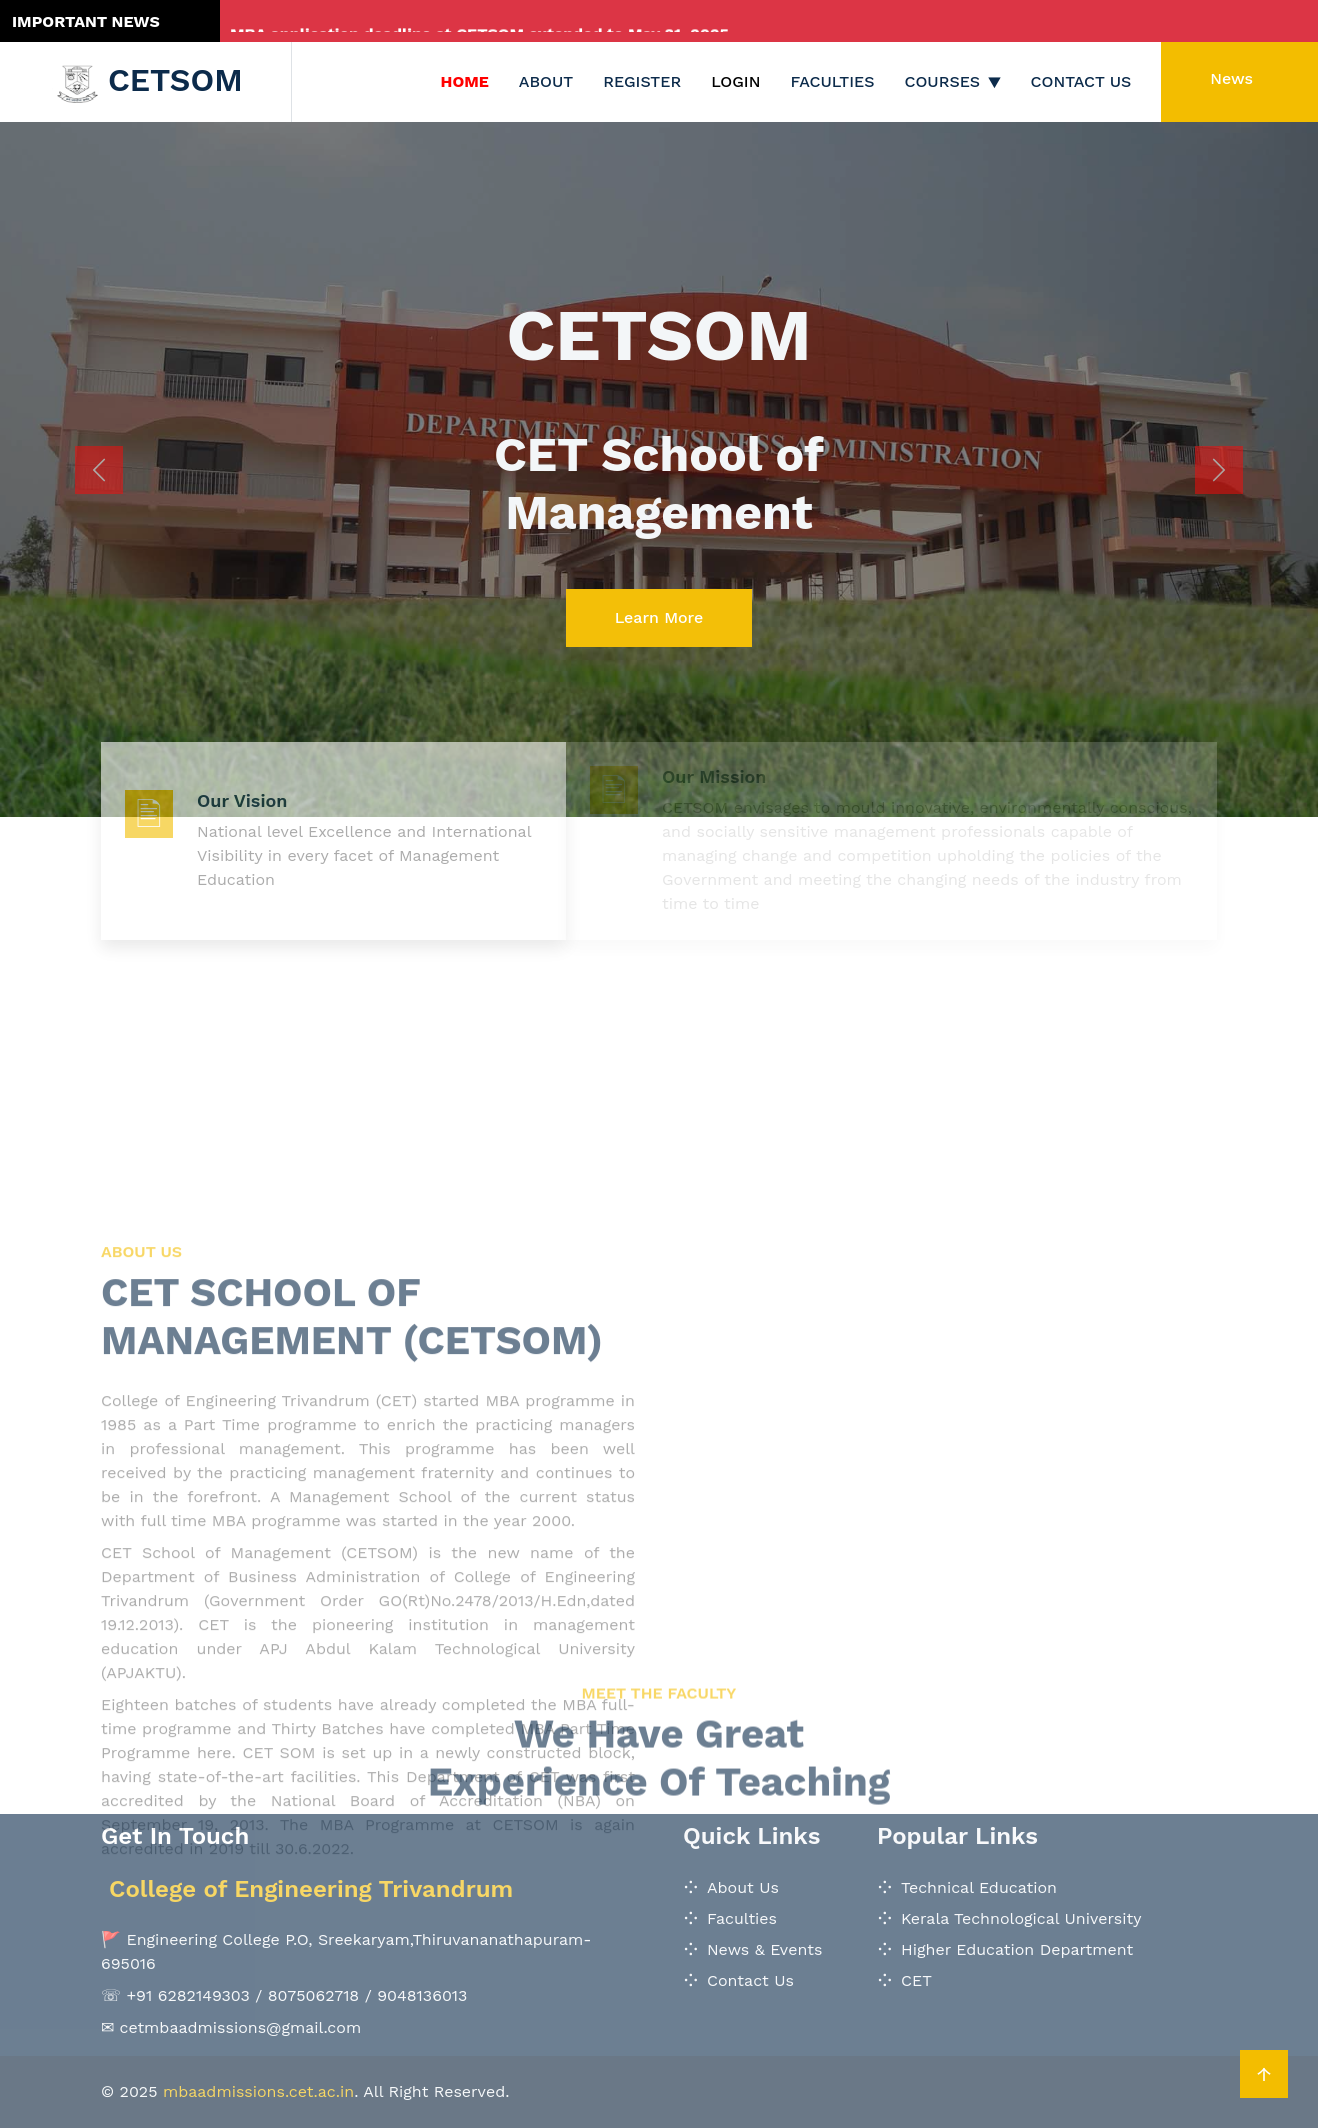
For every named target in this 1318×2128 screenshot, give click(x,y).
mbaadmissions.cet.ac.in (258, 2091)
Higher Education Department (1017, 1949)
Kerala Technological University (1021, 1918)
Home (465, 81)
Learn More (659, 617)
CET (916, 1980)
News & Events (764, 1949)
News (1231, 78)
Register (642, 81)
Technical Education (979, 1887)
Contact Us (1081, 81)
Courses (942, 81)
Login (735, 81)
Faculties (833, 81)
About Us (743, 1887)
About (546, 81)
